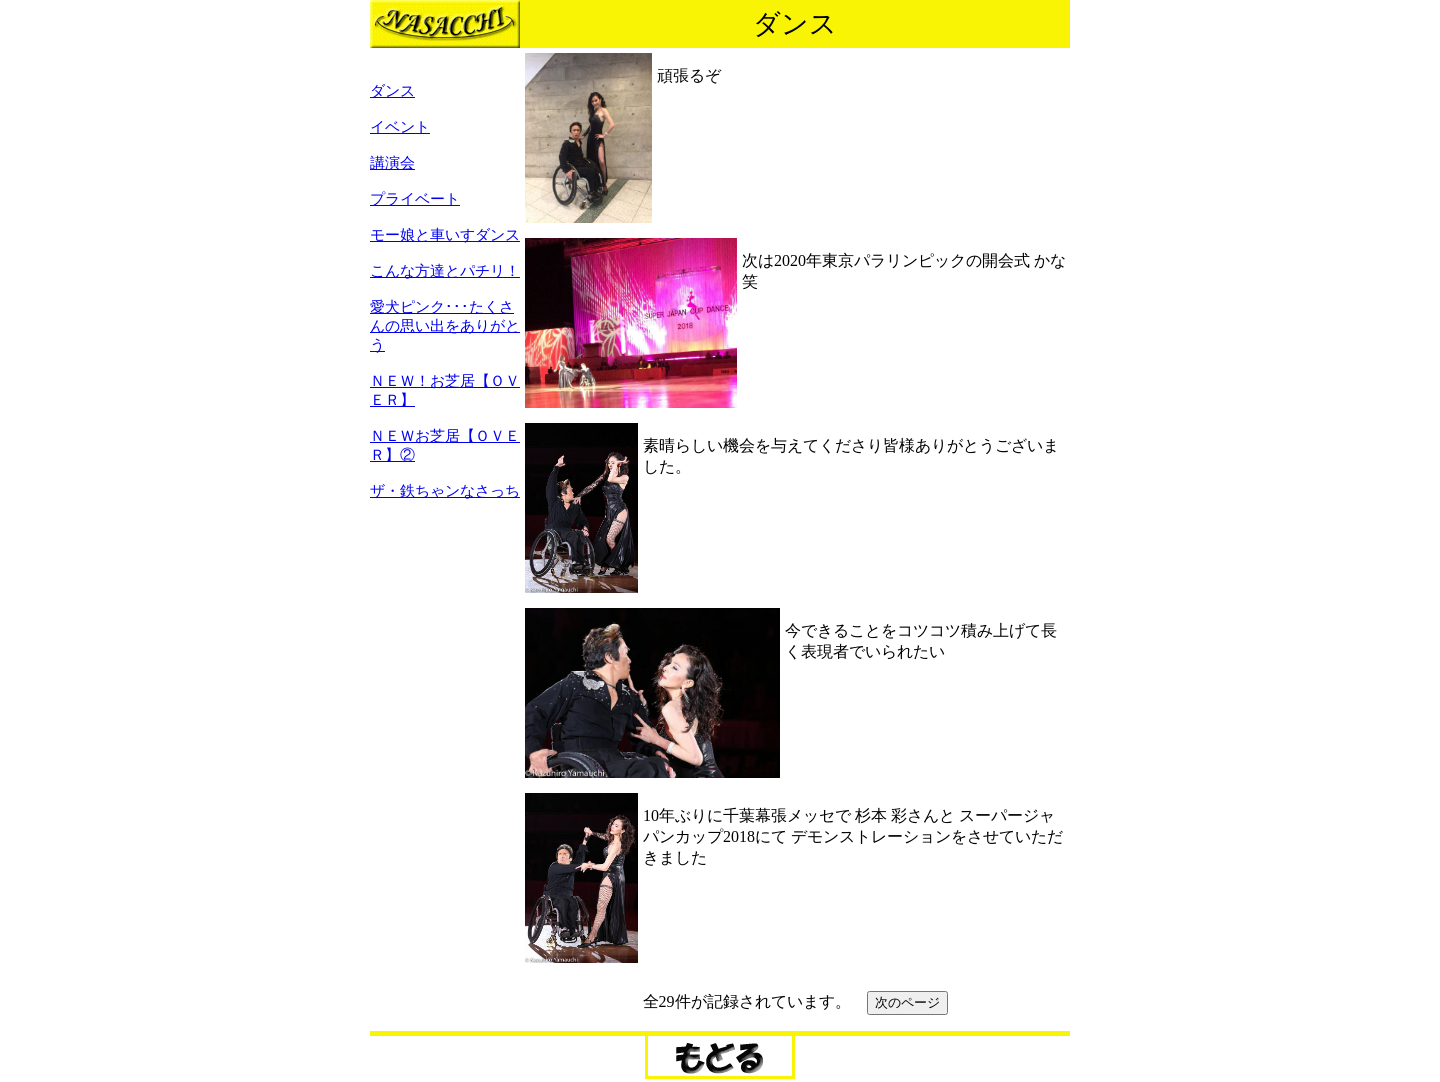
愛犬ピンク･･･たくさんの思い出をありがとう (445, 326)
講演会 (392, 163)
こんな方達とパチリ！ (445, 271)
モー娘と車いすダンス (445, 235)
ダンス (392, 91)
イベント (400, 127)
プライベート (415, 199)
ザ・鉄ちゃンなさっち (445, 491)
